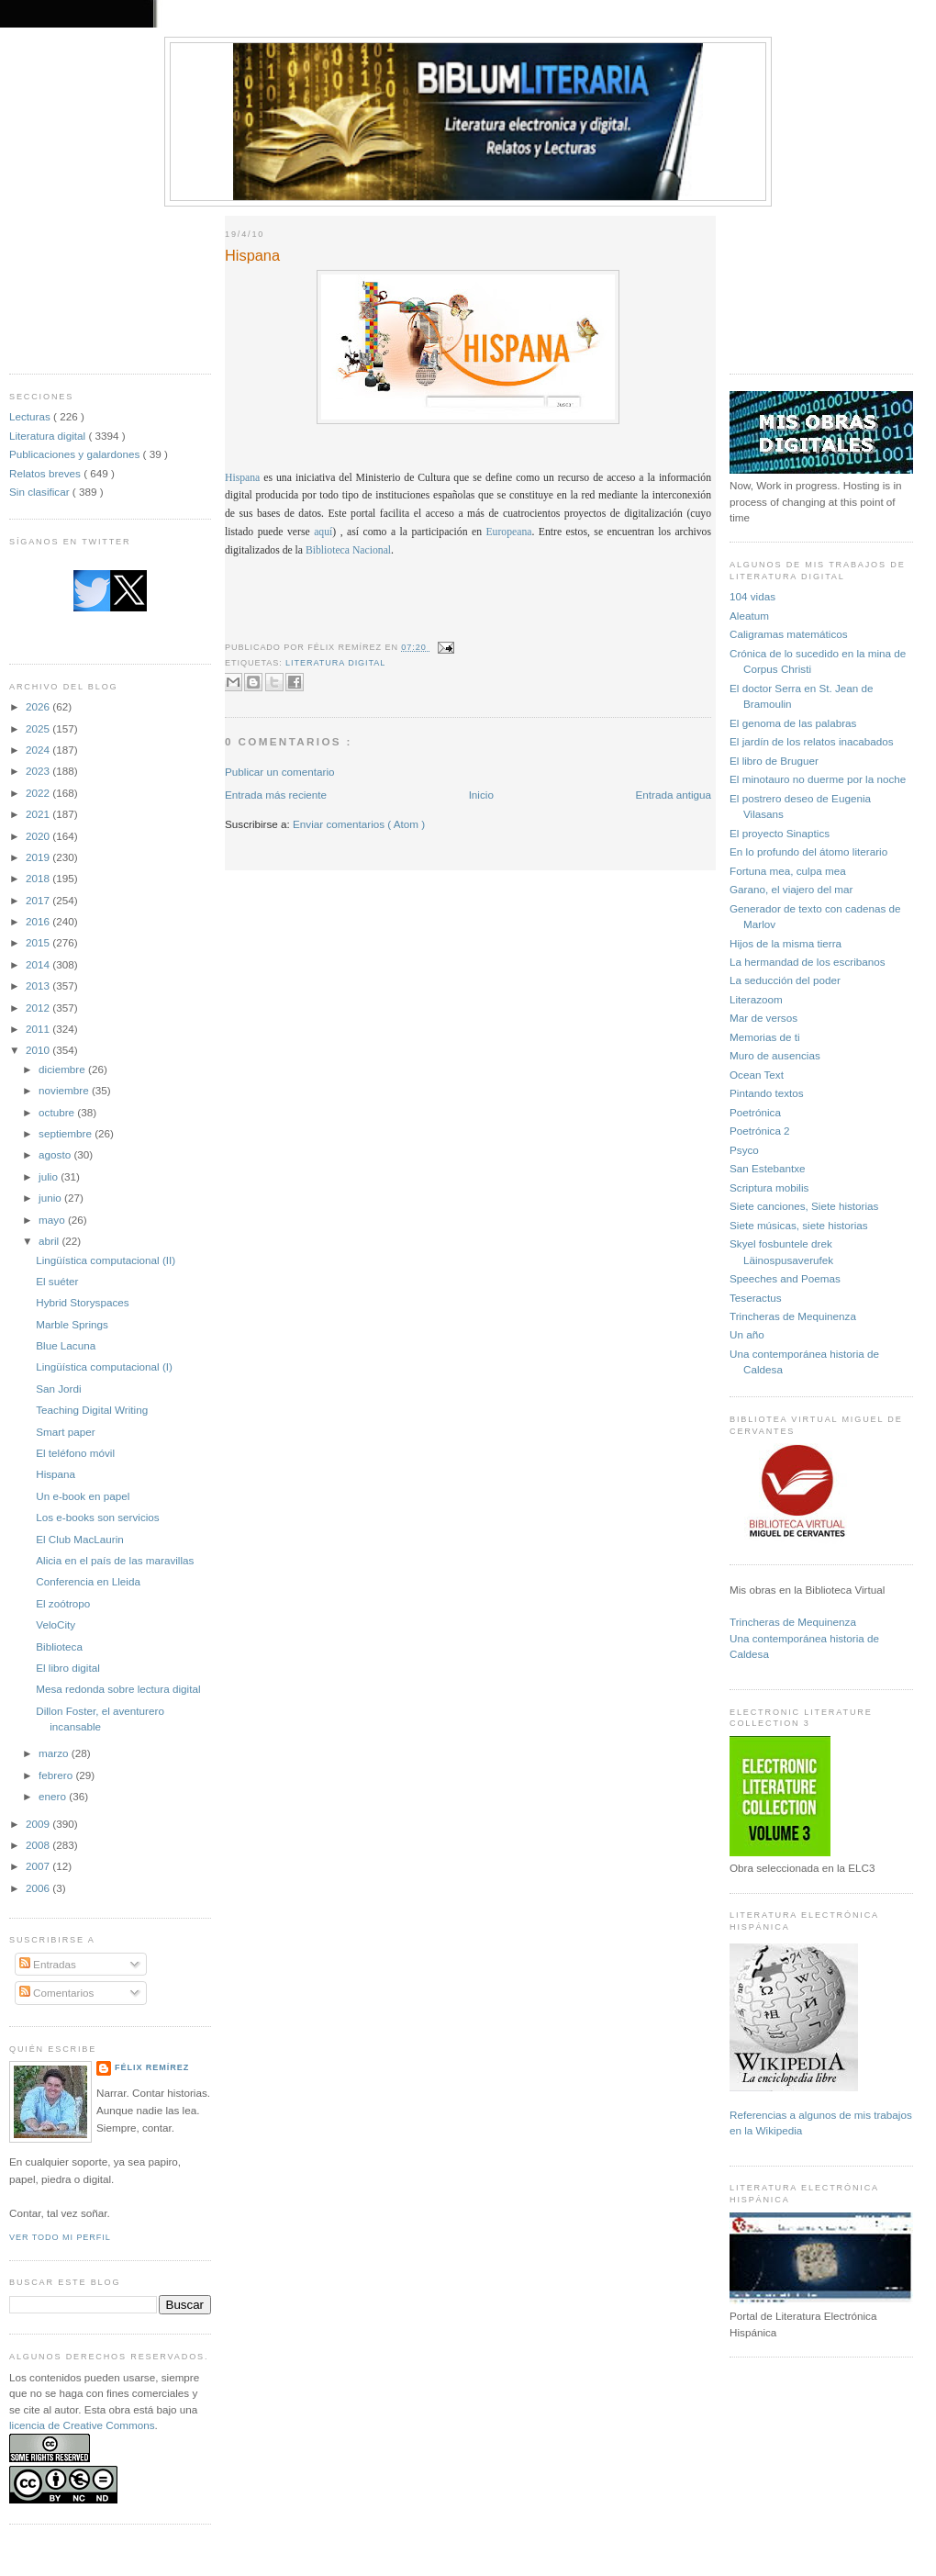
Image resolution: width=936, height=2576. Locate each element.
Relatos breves (46, 473)
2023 (39, 771)
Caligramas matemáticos (789, 634)
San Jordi (58, 1388)
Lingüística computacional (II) (105, 1260)
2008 (39, 1845)
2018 (39, 878)
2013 (39, 985)
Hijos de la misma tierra (785, 943)
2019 (39, 857)
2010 (39, 1050)
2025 (39, 728)
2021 (39, 814)
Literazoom (756, 999)
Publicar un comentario (280, 772)
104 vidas (752, 596)
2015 (39, 942)
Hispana (55, 1474)
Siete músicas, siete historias (799, 1225)
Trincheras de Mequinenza (793, 1316)
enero (54, 1796)
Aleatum (749, 616)
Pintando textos (767, 1093)
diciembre (63, 1069)
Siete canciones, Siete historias (804, 1206)
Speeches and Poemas (785, 1278)
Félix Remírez (152, 2067)
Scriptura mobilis (769, 1187)
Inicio (481, 795)
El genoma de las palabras (793, 723)
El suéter (57, 1281)
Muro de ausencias (775, 1055)
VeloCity (55, 1624)
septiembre (67, 1133)
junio (51, 1198)
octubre (58, 1112)
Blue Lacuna (65, 1345)
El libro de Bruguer (774, 761)
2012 (39, 1008)
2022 (39, 793)
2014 (39, 964)
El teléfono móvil (75, 1453)
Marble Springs (72, 1324)
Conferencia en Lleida (88, 1581)
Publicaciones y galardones (76, 454)
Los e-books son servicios (97, 1517)
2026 (39, 706)
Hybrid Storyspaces (82, 1302)
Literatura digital (48, 436)
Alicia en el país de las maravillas (115, 1560)
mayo (53, 1220)
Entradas (47, 1964)
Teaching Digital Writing (92, 1410)
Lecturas (31, 416)
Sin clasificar (40, 492)
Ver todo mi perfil (60, 2237)
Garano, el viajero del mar (791, 889)
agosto (56, 1154)
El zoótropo (63, 1603)
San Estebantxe (768, 1168)
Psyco (744, 1150)
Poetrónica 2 (760, 1131)
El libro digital (68, 1668)
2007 (39, 1866)
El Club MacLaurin (80, 1539)
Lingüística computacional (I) (104, 1366)
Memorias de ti (765, 1037)
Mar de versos (763, 1018)
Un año (747, 1334)
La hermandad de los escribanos (808, 962)
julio (50, 1176)
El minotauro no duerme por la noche (818, 779)
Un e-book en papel (82, 1496)
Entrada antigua (673, 795)
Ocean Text (757, 1075)
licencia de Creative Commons (82, 2425)
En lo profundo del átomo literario (808, 851)
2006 (39, 1888)
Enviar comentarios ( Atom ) (359, 824)
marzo (55, 1753)
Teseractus (756, 1298)
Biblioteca (59, 1646)
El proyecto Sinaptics (780, 833)
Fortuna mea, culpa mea (788, 871)
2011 (39, 1029)
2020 (39, 836)
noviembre (65, 1090)
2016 (39, 921)
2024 (39, 750)
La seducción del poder (785, 980)
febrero (57, 1775)
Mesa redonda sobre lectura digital (118, 1689)
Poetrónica (755, 1112)
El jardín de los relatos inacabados (812, 741)
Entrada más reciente (276, 795)
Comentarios (57, 1993)
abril (50, 1241)
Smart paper (65, 1432)
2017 (39, 900)
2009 (39, 1824)
